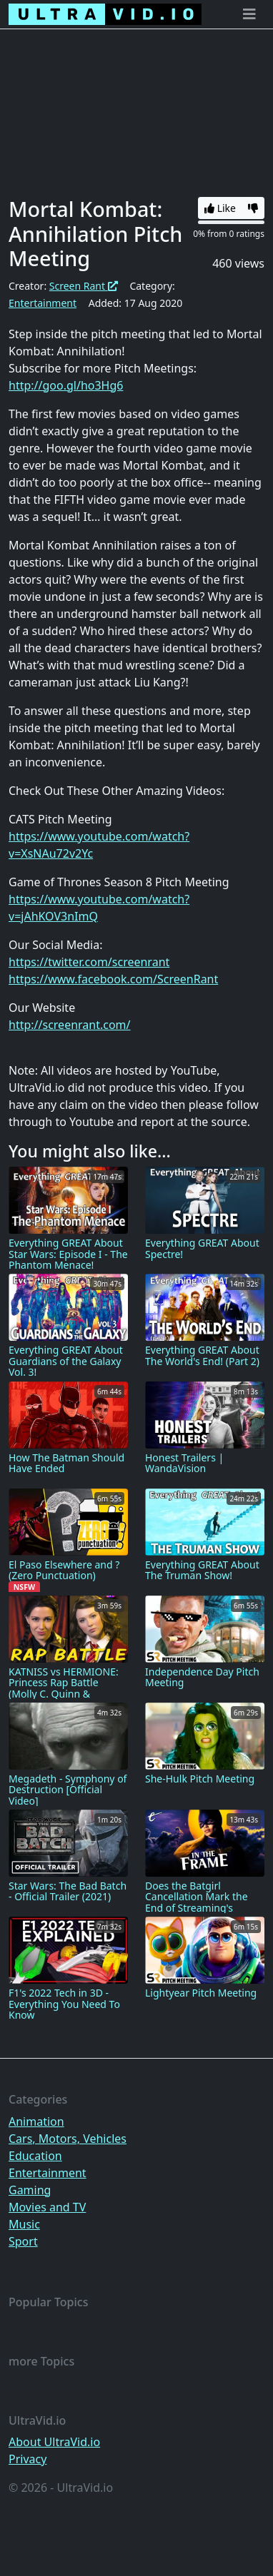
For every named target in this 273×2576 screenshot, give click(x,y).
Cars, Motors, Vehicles (67, 2138)
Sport (23, 2241)
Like (220, 208)
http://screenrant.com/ (70, 1025)
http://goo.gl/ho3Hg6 (66, 385)
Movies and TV (47, 2207)
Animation (36, 2121)
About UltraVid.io (54, 2442)
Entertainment (42, 303)
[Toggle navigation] (249, 14)
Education (35, 2156)
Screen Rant (83, 286)
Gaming (30, 2190)
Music (24, 2224)
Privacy (27, 2459)
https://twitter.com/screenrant (89, 962)
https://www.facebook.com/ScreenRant (113, 979)
